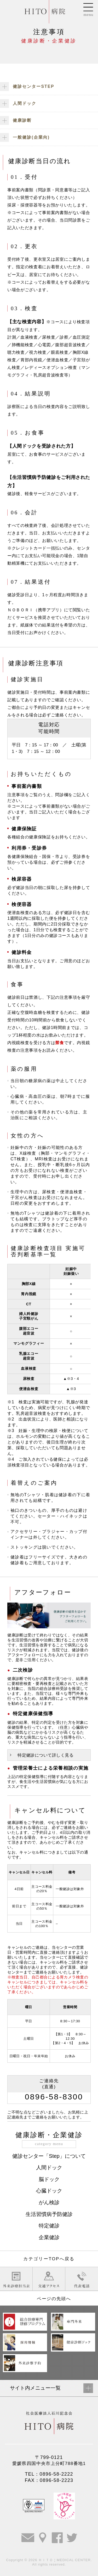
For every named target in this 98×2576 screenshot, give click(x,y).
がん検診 (49, 2202)
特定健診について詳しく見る (45, 1755)
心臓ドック (49, 2191)
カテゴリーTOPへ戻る (48, 2258)
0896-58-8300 (54, 2096)
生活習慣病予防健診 (49, 2214)
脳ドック (49, 2179)
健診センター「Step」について (49, 2156)
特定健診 (49, 2225)
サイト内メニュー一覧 (35, 2388)
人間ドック (49, 2167)
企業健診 (49, 2237)
